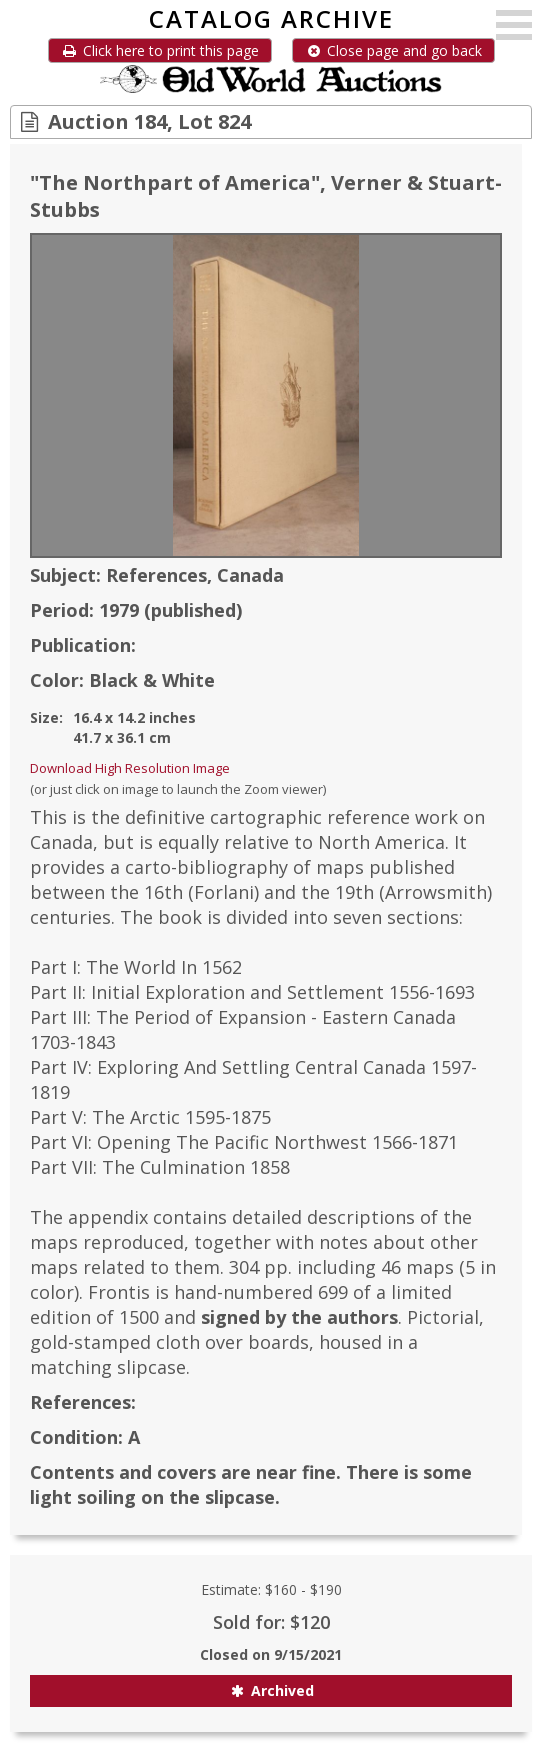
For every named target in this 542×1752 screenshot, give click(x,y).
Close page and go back (393, 50)
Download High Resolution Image (130, 768)
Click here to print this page (160, 50)
